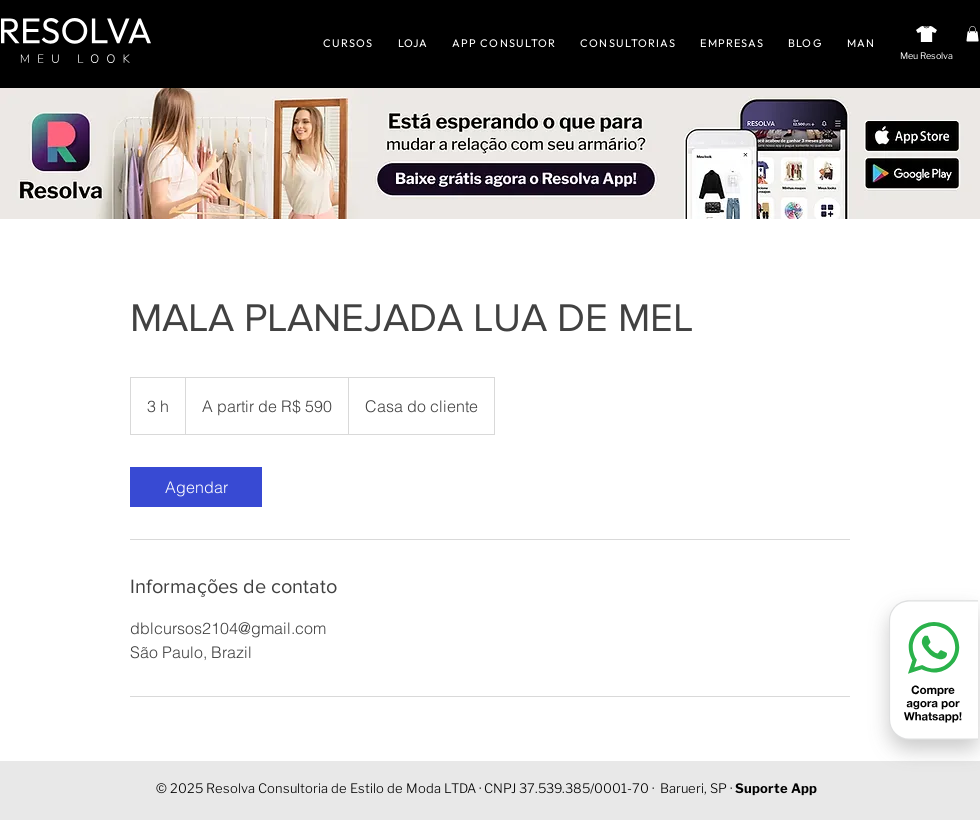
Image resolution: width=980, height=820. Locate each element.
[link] (196, 487)
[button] (972, 34)
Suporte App (776, 788)
